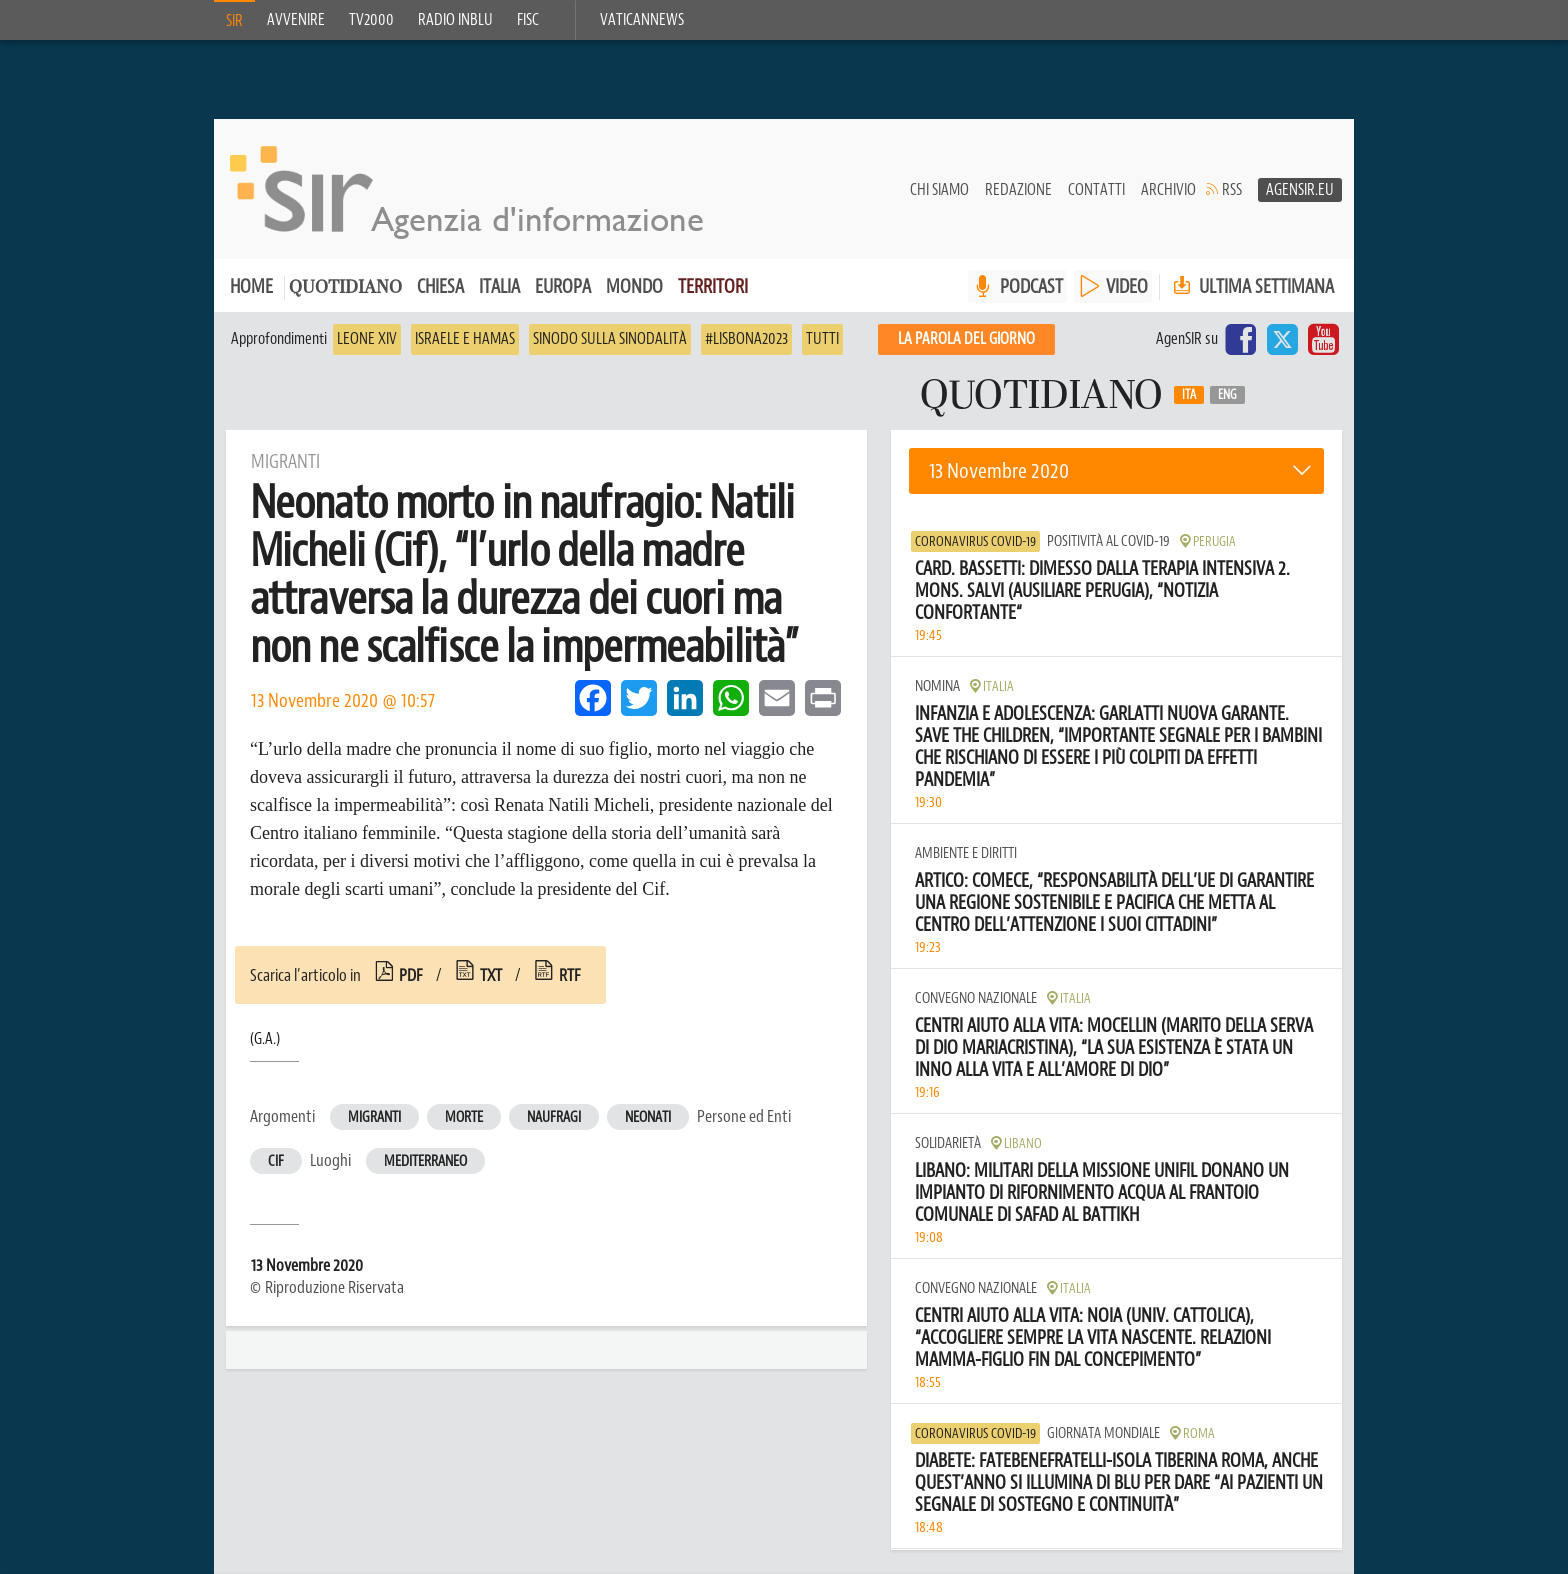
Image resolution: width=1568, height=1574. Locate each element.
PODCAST (1031, 287)
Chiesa (440, 287)
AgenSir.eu (1300, 191)
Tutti (822, 340)
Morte (464, 1118)
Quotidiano (345, 289)
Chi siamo (939, 191)
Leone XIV (367, 340)
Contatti (1096, 191)
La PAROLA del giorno (966, 340)
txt (491, 976)
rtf (570, 976)
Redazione (1018, 191)
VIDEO (1127, 287)
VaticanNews (642, 20)
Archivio (1168, 191)
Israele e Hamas (465, 340)
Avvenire (296, 20)
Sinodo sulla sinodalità (610, 340)
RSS (1232, 191)
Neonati (648, 1118)
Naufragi (554, 1118)
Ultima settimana (1251, 287)
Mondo (634, 287)
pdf (411, 976)
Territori (713, 287)
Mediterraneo (425, 1162)
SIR (234, 21)
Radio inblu (455, 20)
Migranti (374, 1118)
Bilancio (572, 1488)
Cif (276, 1162)
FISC (528, 20)
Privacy (499, 1488)
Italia (499, 287)
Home (251, 287)
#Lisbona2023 (746, 340)
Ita (1189, 396)
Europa (563, 287)
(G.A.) (265, 1040)
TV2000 (371, 20)
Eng (1227, 396)
